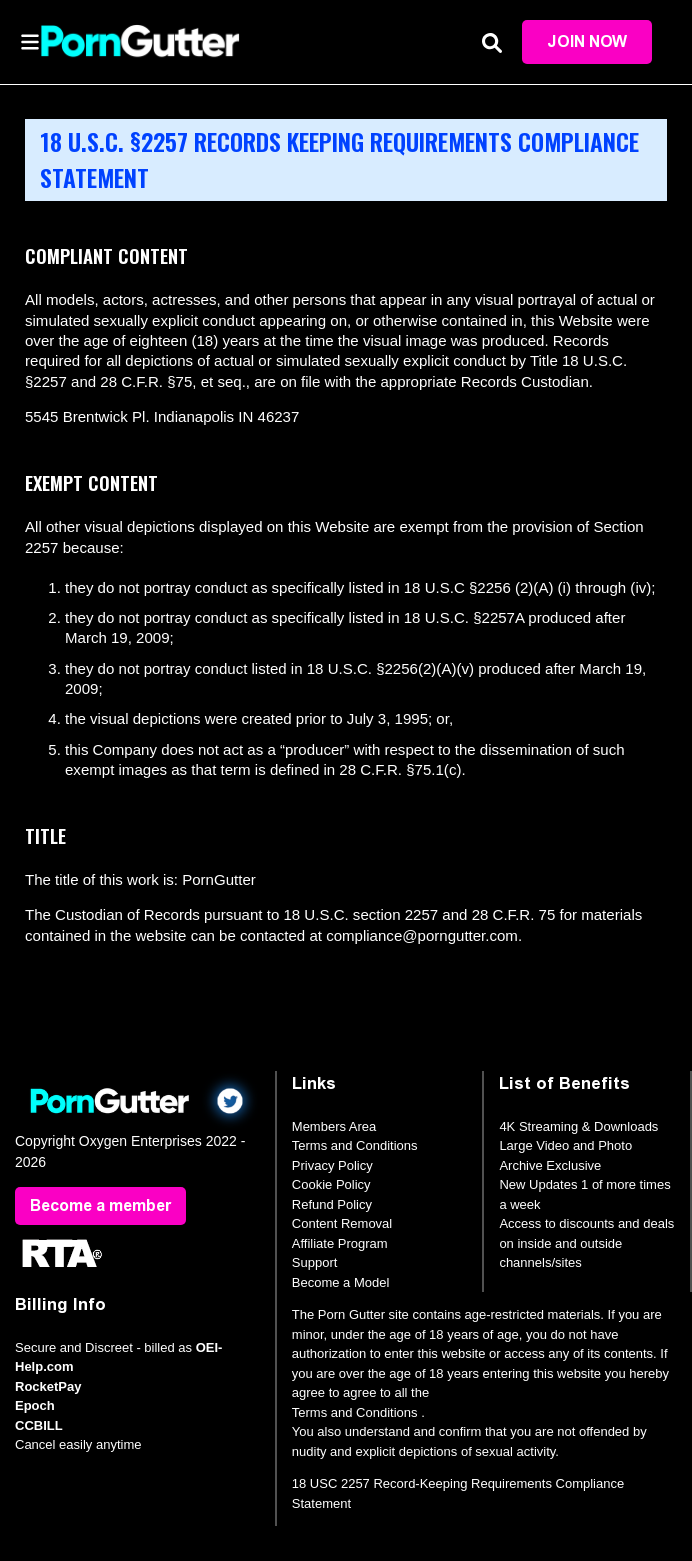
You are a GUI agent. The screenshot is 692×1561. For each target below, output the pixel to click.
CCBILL (39, 1425)
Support (315, 1262)
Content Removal (342, 1223)
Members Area (334, 1126)
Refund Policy (332, 1204)
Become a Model (341, 1282)
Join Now (587, 41)
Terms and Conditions (355, 1145)
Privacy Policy (332, 1165)
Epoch (35, 1405)
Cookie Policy (331, 1184)
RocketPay (48, 1386)
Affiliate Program (340, 1243)
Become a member (100, 1205)
